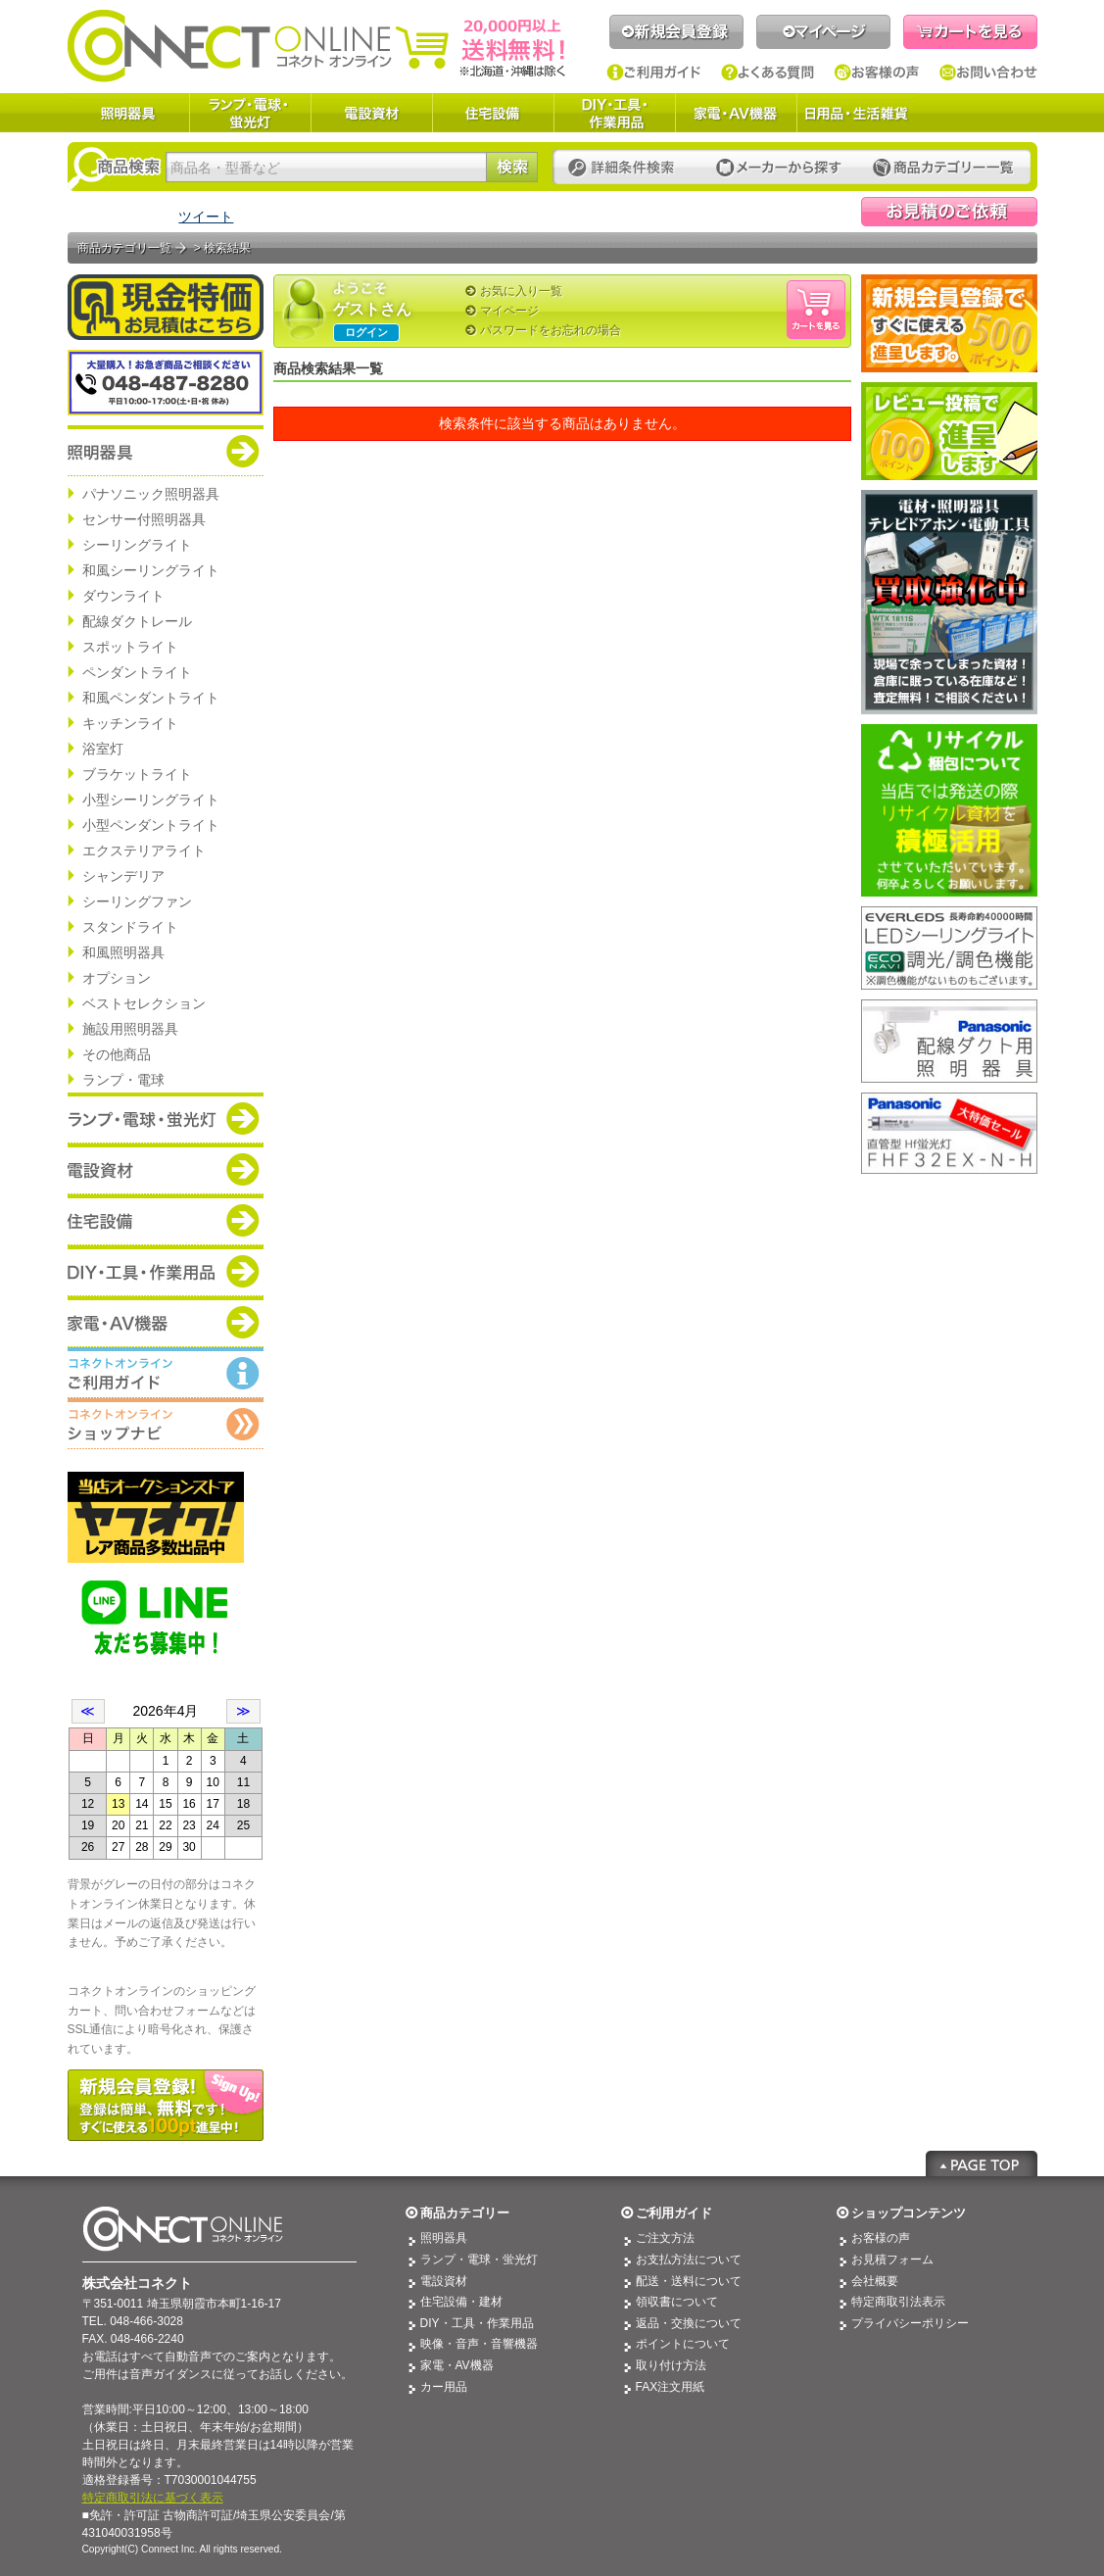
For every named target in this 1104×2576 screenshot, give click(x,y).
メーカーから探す (778, 168)
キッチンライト (130, 723)
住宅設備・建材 (461, 2302)
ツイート (205, 216)
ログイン (366, 332)
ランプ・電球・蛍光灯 (250, 112)
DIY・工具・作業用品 (614, 112)
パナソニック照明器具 (150, 494)
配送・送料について (689, 2281)
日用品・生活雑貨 (856, 112)
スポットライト (130, 647)
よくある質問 (768, 72)
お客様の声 (877, 72)
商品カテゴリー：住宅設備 (166, 1219)
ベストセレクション (144, 1003)
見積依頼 (949, 211)
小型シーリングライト (150, 799)
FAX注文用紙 (670, 2387)
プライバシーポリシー (910, 2323)
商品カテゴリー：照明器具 (166, 450)
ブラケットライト (137, 774)
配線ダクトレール (137, 621)
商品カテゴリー (464, 2213)
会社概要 (874, 2281)
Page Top (981, 2163)
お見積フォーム (892, 2259)
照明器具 (128, 112)
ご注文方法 (665, 2238)
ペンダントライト (137, 672)
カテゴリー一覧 (943, 168)
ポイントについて (683, 2344)
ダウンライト (123, 596)
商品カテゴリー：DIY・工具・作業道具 (166, 1270)
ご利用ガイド (653, 72)
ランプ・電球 (123, 1080)
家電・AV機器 (735, 112)
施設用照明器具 (130, 1029)
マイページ (823, 32)
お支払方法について (689, 2259)
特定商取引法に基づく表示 (152, 2497)
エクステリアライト (144, 850)
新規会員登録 (676, 32)
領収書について (677, 2302)
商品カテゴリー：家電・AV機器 (166, 1321)
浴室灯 (102, 748)
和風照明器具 (123, 952)
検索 (512, 167)
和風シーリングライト (150, 570)
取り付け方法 (671, 2365)
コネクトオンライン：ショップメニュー (166, 1423)
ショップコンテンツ (908, 2213)
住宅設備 (492, 112)
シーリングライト (137, 545)
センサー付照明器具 (144, 519)
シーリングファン (137, 901)
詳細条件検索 (626, 168)
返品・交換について (689, 2323)
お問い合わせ (988, 72)
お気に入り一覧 (521, 291)
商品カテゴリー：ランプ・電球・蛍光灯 (166, 1118)
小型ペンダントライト (150, 825)
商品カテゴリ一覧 (124, 248)
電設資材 (371, 112)
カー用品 (443, 2387)
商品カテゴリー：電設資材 (166, 1168)
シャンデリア (123, 876)
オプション (116, 978)
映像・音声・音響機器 (479, 2344)
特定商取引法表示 (898, 2302)
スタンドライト (130, 927)
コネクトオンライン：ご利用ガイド (166, 1372)
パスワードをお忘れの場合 (550, 330)
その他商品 (116, 1054)
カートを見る (970, 32)
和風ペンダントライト (150, 697)
